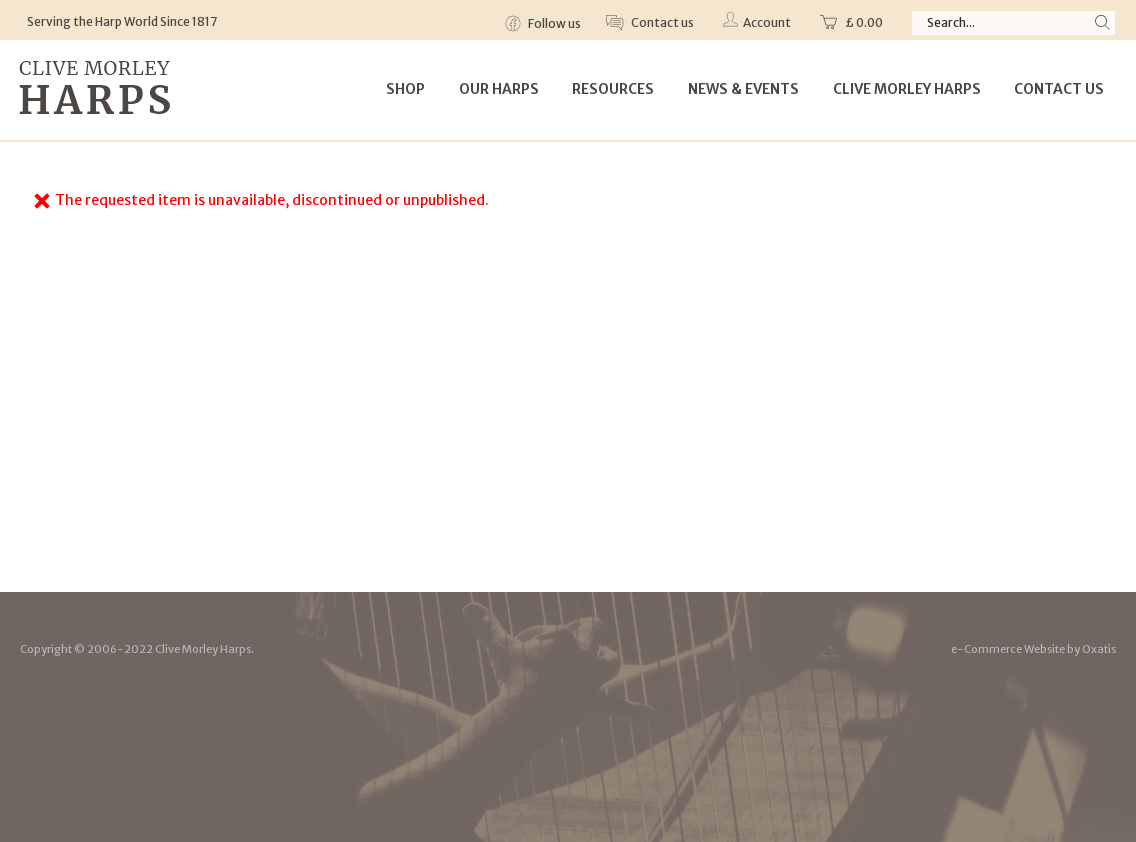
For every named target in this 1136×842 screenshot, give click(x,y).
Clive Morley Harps (907, 89)
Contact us (661, 22)
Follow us (553, 23)
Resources (613, 89)
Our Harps (499, 89)
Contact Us (1059, 89)
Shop (405, 89)
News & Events (743, 89)
